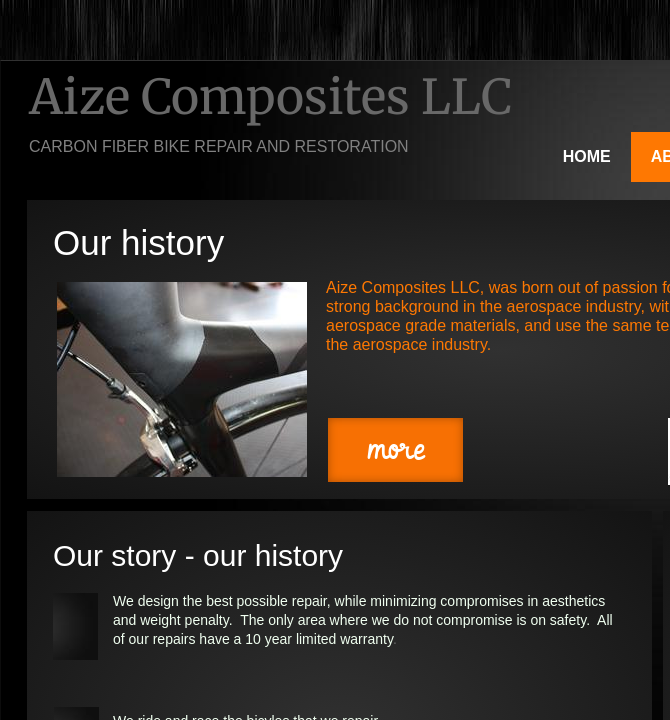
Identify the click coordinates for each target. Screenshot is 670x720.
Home (587, 156)
